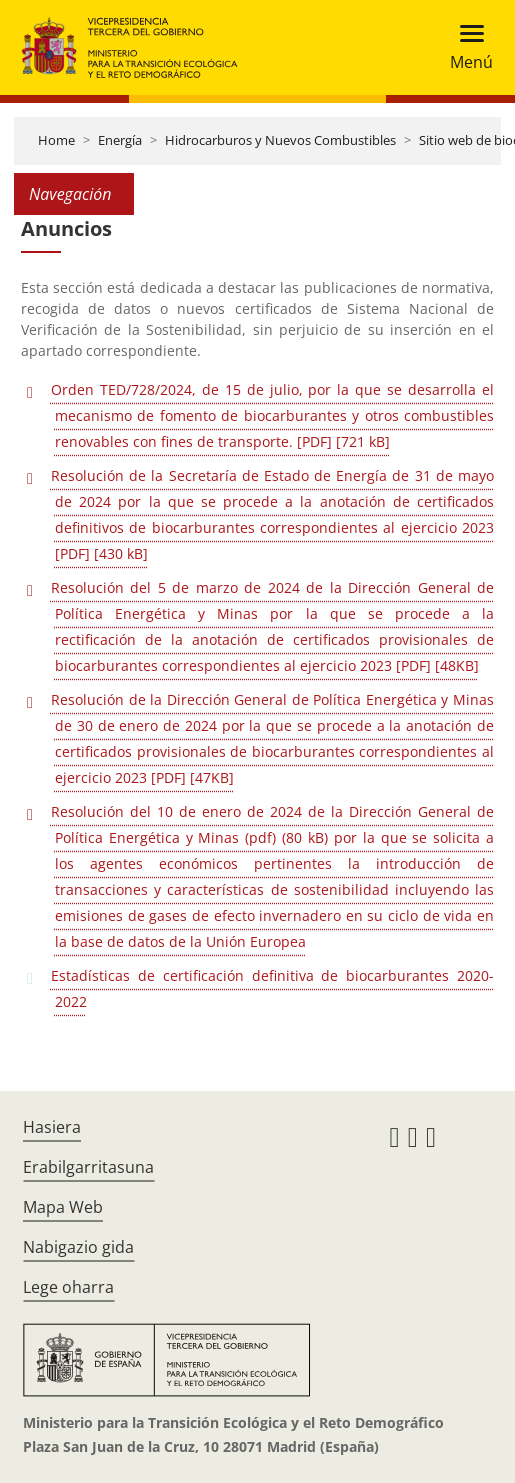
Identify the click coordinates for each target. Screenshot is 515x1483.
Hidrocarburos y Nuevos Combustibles (280, 140)
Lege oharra (68, 1287)
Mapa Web (63, 1207)
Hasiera (52, 1127)
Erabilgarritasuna (88, 1167)
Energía (120, 140)
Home (56, 140)
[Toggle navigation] (465, 47)
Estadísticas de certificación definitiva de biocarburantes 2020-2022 (272, 988)
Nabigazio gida (78, 1247)
